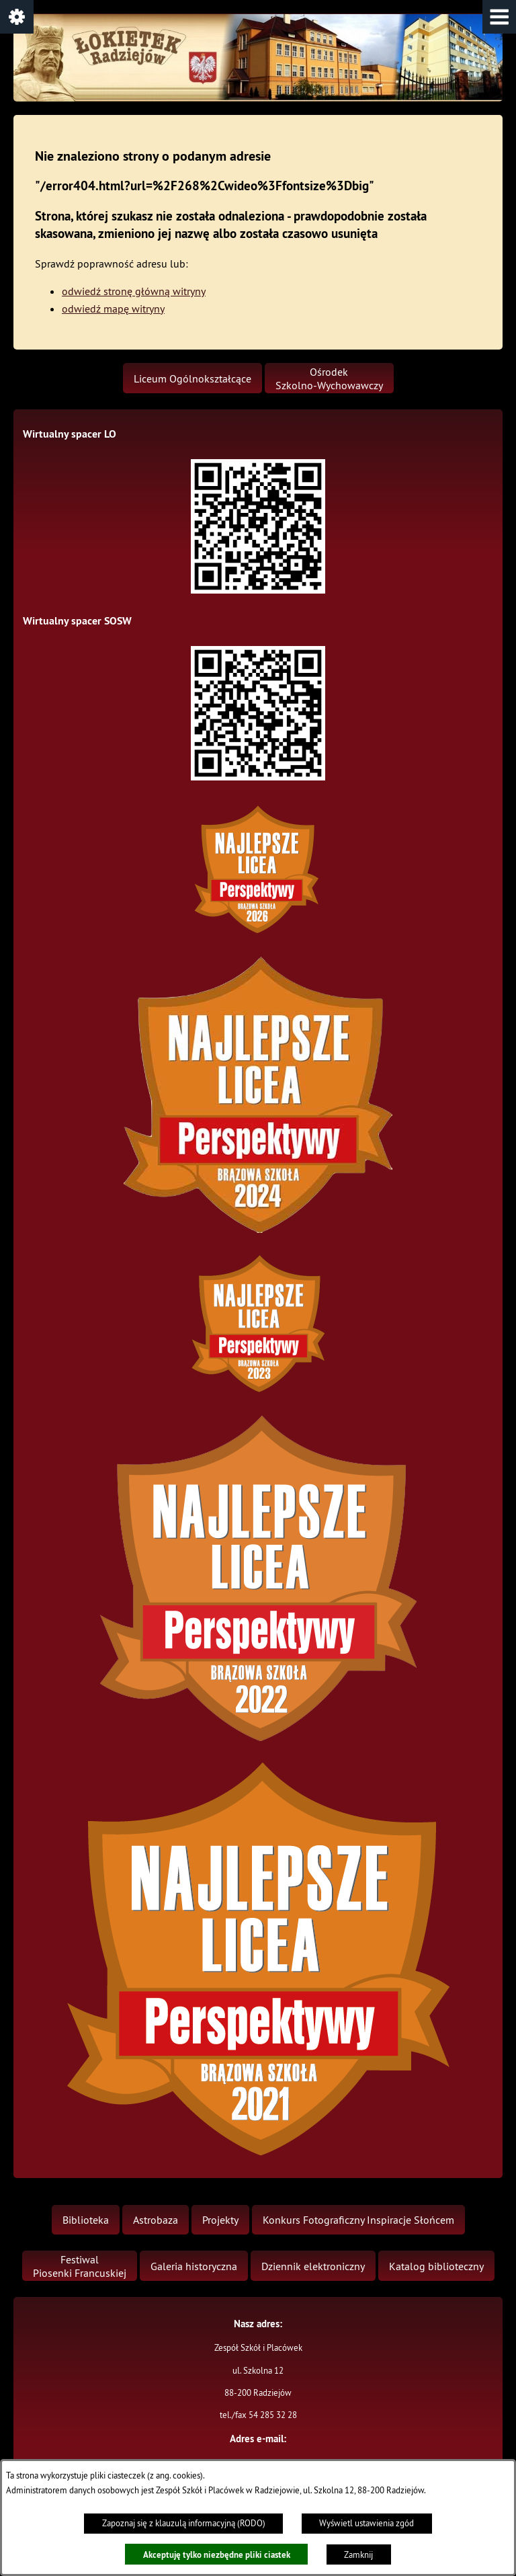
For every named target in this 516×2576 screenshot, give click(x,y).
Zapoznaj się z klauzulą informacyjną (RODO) (183, 2523)
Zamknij (358, 2555)
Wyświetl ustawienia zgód (366, 2523)
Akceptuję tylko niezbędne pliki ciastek (216, 2554)
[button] (499, 17)
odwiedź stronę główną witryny (134, 291)
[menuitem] (192, 378)
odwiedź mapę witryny (113, 308)
